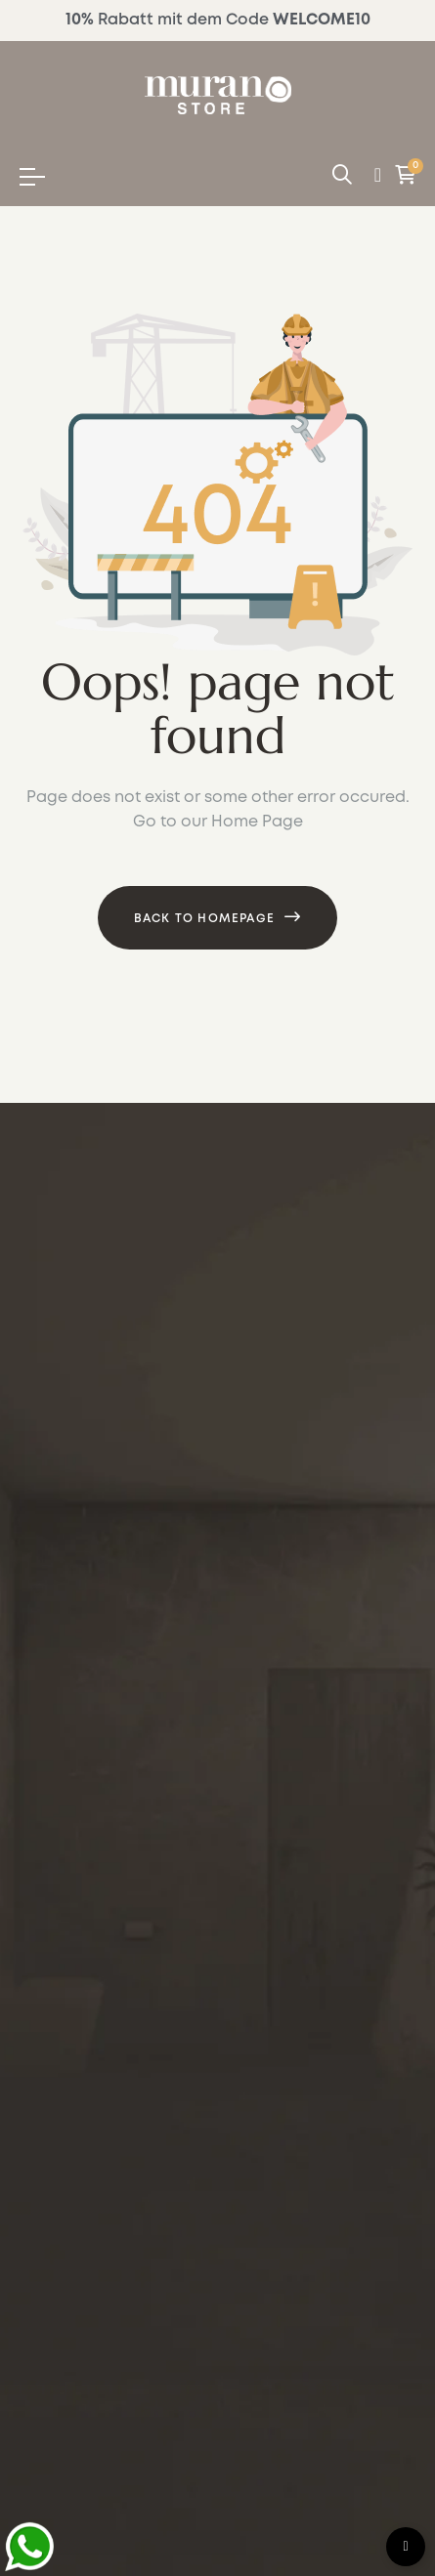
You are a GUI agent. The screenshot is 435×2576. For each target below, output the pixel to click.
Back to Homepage (204, 918)
